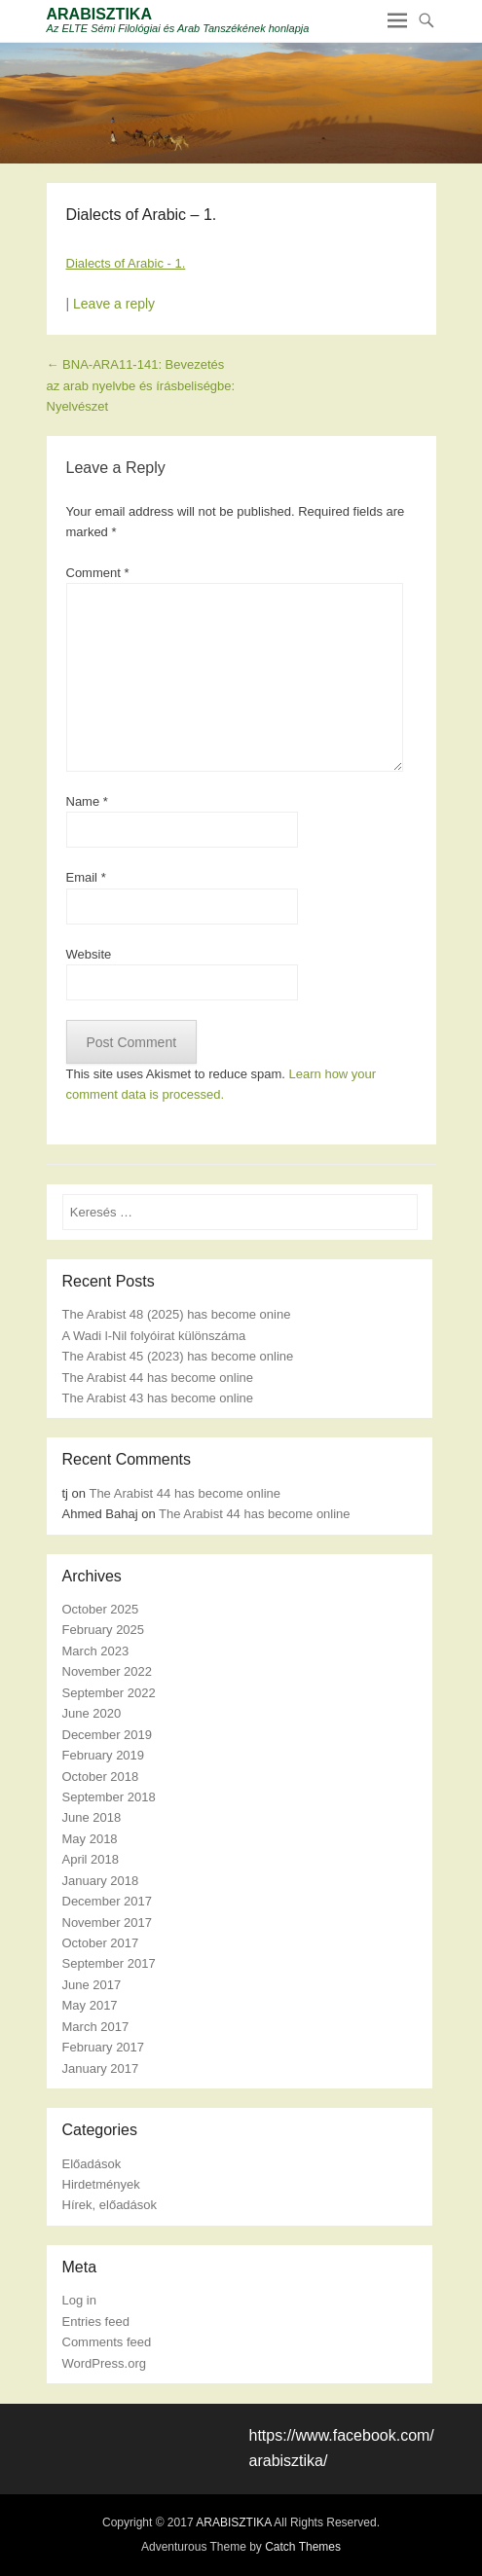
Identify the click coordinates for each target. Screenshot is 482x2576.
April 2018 (91, 1859)
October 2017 (100, 1943)
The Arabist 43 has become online (158, 1398)
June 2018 (92, 1817)
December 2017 (107, 1901)
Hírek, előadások (110, 2204)
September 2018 (109, 1797)
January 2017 (100, 2068)
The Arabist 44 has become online (158, 1377)
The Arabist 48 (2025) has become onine (176, 1314)
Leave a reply (114, 303)
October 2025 (100, 1609)
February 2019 (103, 1755)
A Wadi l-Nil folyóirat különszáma (154, 1335)
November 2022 (107, 1671)
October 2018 (100, 1776)
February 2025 (103, 1629)
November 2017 (107, 1922)
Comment (98, 572)
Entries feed (96, 2321)
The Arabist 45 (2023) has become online (178, 1356)
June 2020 (92, 1713)
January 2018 (100, 1880)
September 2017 (109, 1963)
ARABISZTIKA (99, 14)
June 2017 (92, 1984)
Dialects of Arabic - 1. (126, 263)
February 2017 (103, 2047)
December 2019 (107, 1734)
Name (87, 801)
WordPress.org (104, 2363)
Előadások (92, 2164)
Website (89, 954)
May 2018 (90, 1839)
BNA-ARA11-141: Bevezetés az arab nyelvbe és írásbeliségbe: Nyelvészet (141, 385)
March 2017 (96, 2026)
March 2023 (96, 1651)
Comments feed (107, 2342)
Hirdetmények (101, 2184)
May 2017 (90, 2005)
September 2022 (109, 1693)
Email (86, 877)
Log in (79, 2300)
